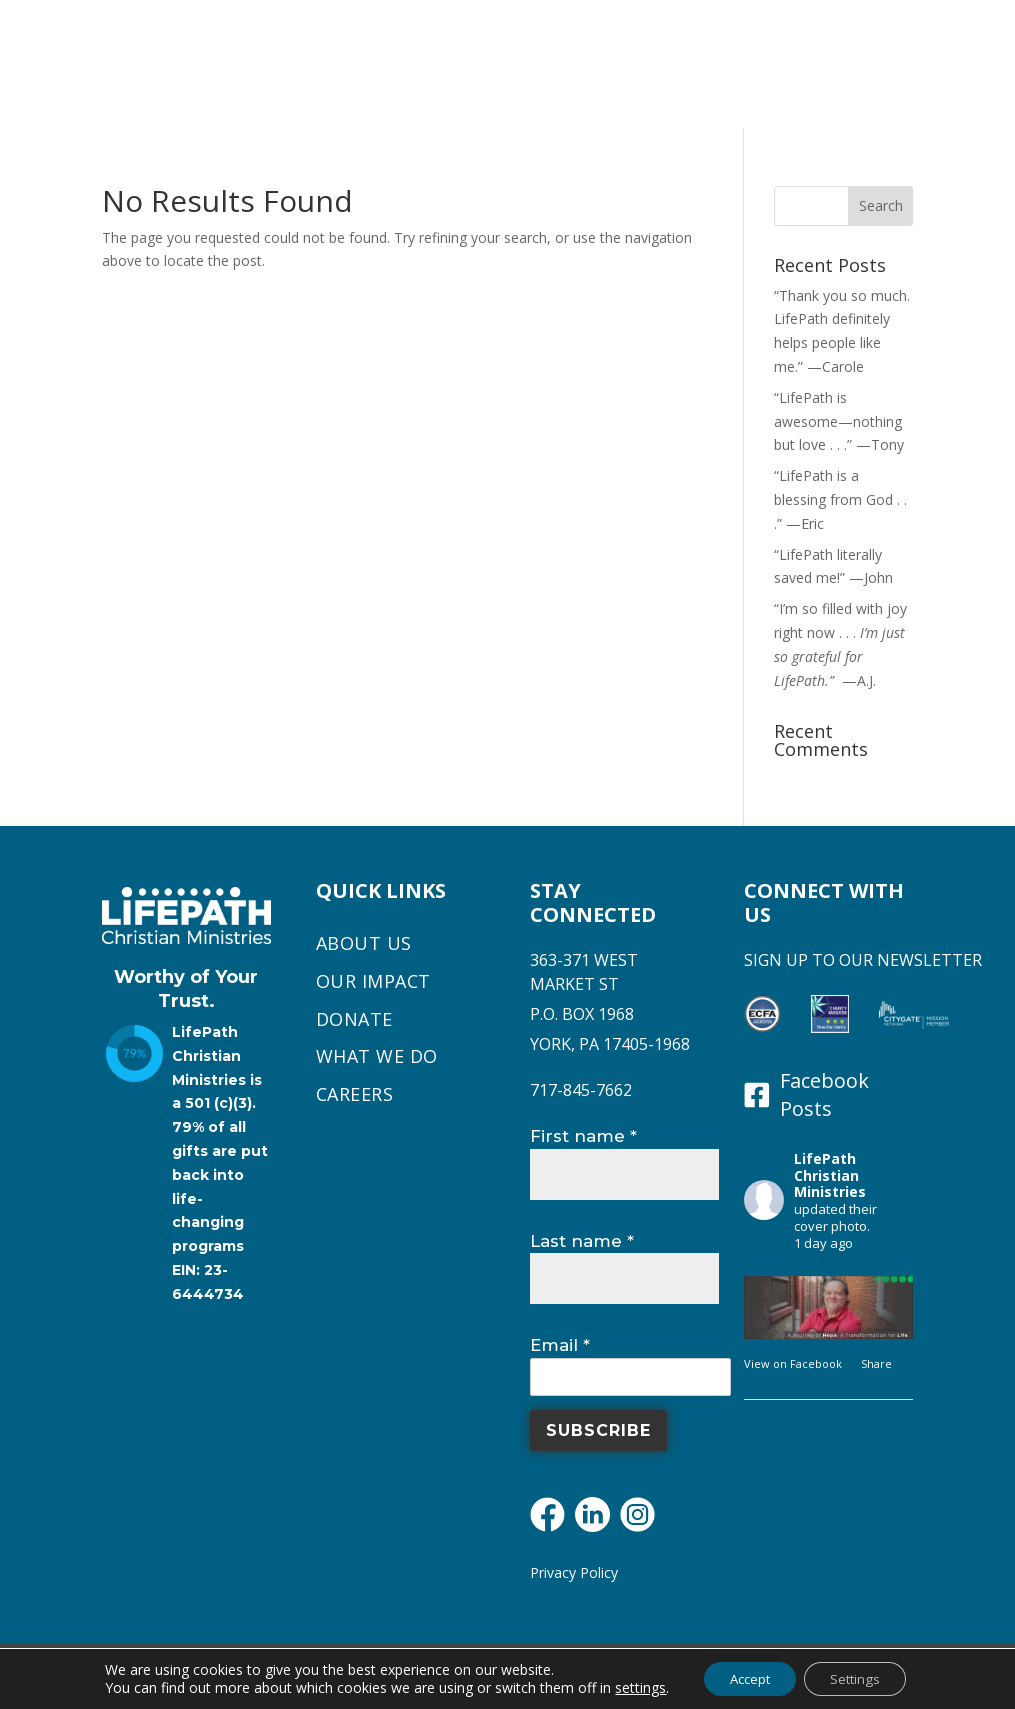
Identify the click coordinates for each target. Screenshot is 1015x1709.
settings (629, 1687)
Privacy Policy (574, 1572)
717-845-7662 (581, 1090)
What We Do (377, 1057)
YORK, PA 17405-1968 (610, 1044)
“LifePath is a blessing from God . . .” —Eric (840, 499)
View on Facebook (794, 1363)
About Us (364, 944)
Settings (861, 1677)
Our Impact (373, 982)
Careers (355, 1095)
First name (583, 1136)
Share (876, 1363)
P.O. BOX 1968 (582, 1014)
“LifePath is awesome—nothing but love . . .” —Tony (839, 421)
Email (560, 1345)
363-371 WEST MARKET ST (584, 972)
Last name (582, 1241)
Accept (745, 1677)
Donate (354, 1020)
